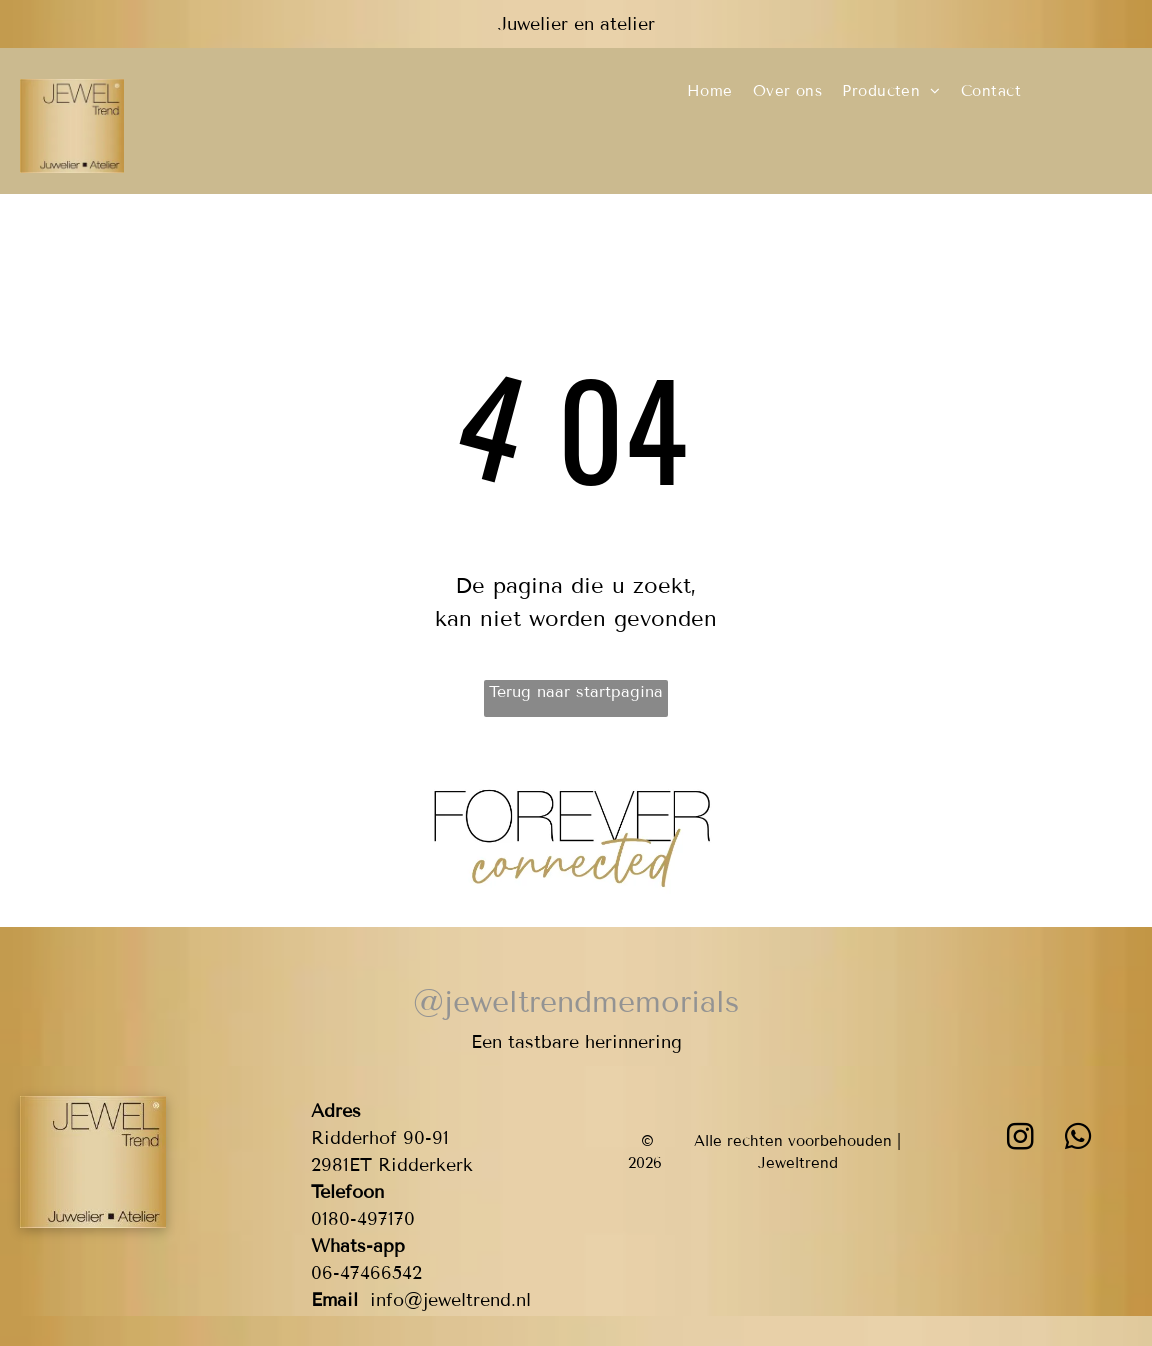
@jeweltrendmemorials (576, 1002)
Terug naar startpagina (576, 691)
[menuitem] (710, 91)
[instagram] (1021, 1139)
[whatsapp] (1079, 1139)
